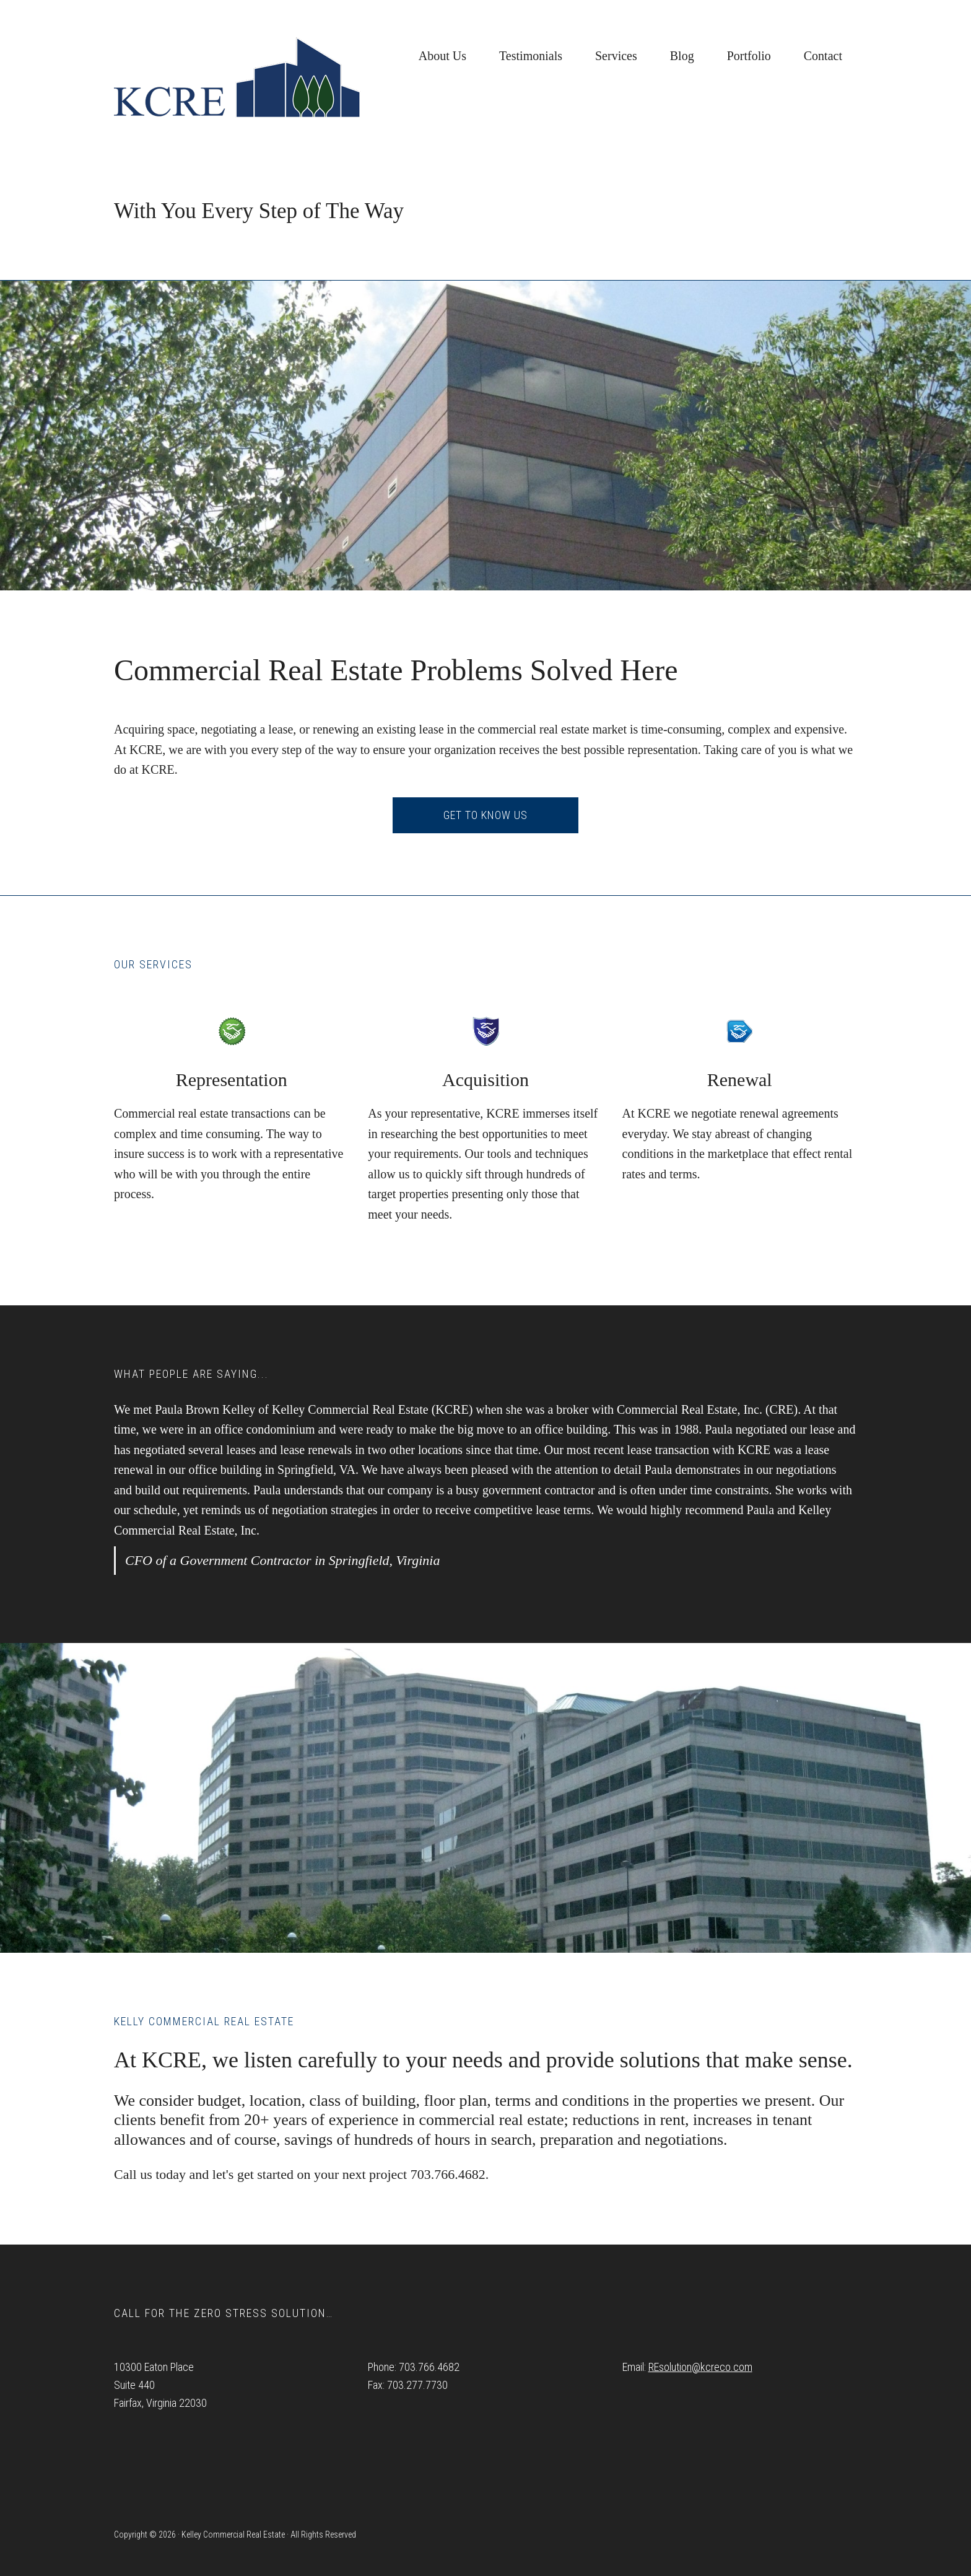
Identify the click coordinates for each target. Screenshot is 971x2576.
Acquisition (485, 1079)
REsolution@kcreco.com (700, 2366)
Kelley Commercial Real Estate (238, 77)
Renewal (739, 1079)
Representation (231, 1079)
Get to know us (485, 814)
